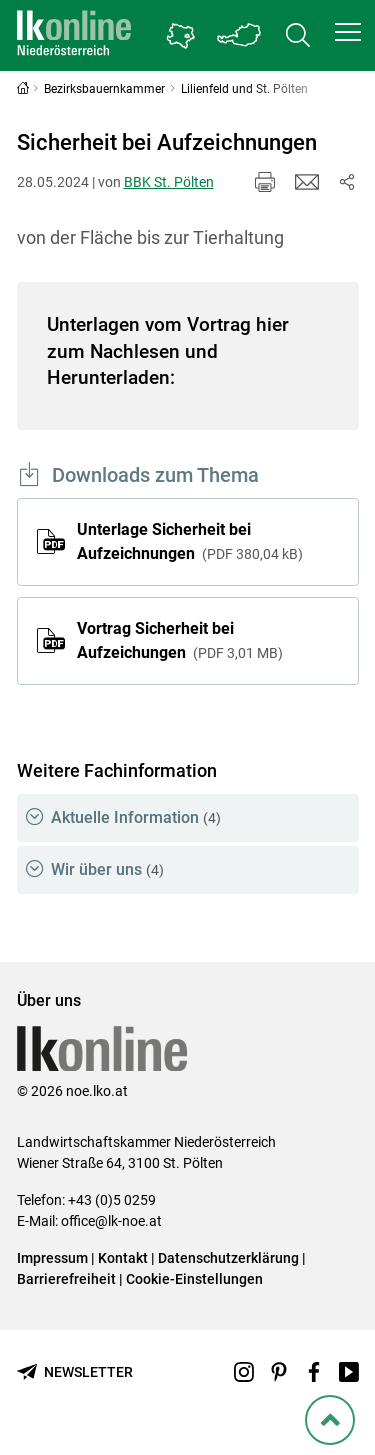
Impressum (52, 1258)
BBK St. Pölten (169, 182)
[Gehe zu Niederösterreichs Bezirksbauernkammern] (181, 36)
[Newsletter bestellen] (75, 1372)
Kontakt (123, 1258)
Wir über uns (107, 869)
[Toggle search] (298, 35)
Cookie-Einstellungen (194, 1279)
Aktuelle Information (136, 817)
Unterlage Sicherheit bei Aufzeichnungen (190, 541)
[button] (348, 32)
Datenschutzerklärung (228, 1258)
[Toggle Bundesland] (240, 35)
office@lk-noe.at (111, 1221)
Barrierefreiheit (66, 1279)
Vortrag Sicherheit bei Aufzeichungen (180, 640)
